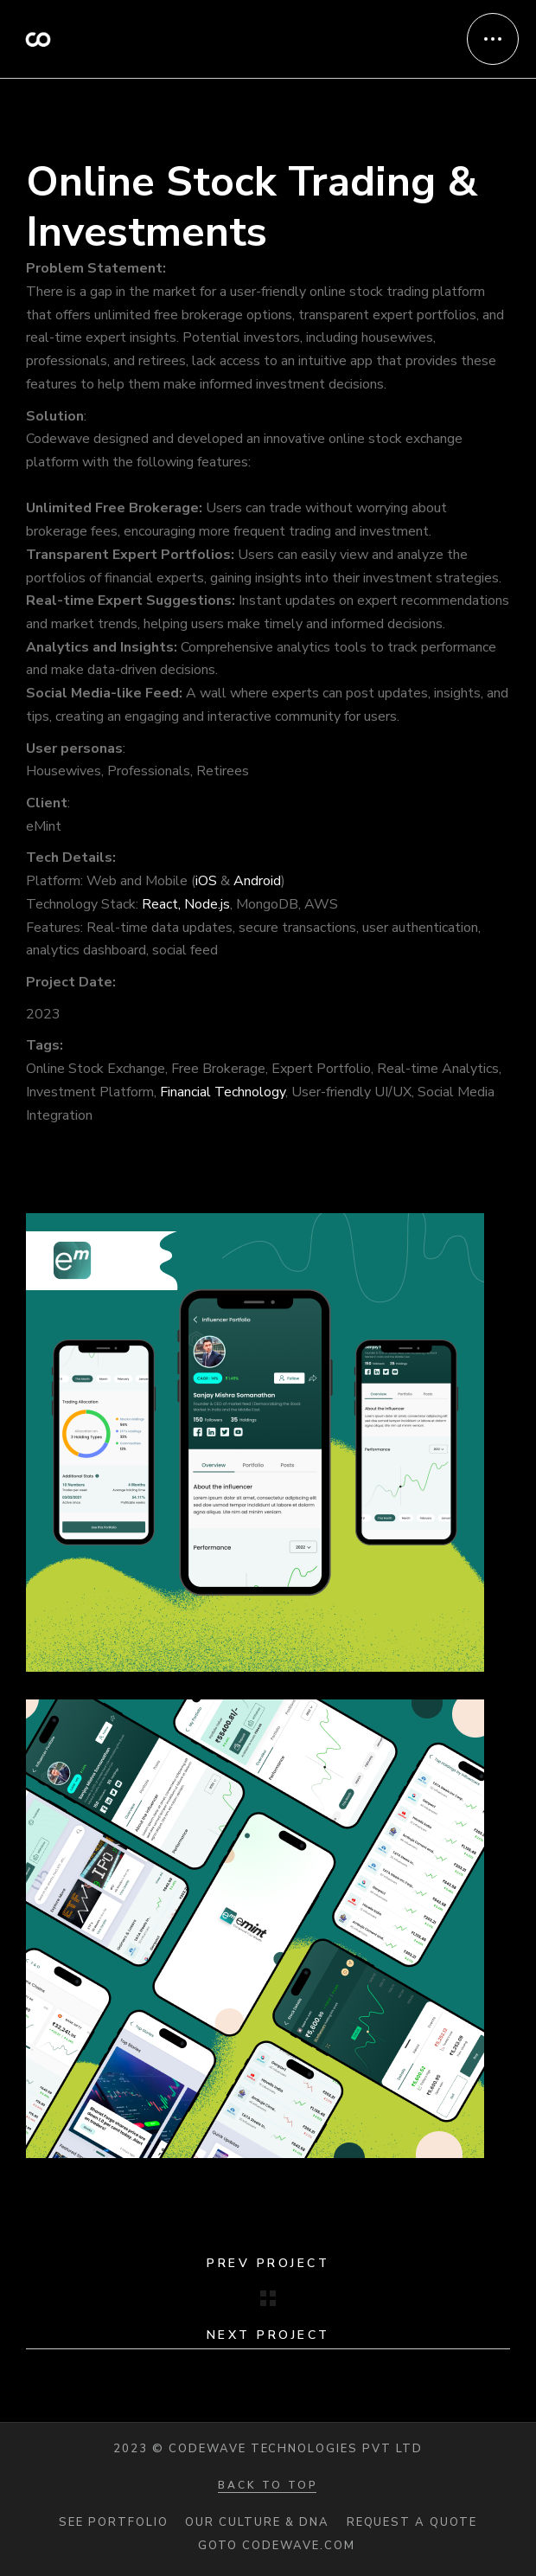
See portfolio (113, 2522)
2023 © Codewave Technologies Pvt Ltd (267, 2449)
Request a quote (412, 2522)
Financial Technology (222, 1092)
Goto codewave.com (276, 2546)
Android (257, 880)
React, (161, 904)
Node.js (207, 904)
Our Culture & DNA (257, 2522)
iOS (206, 880)
